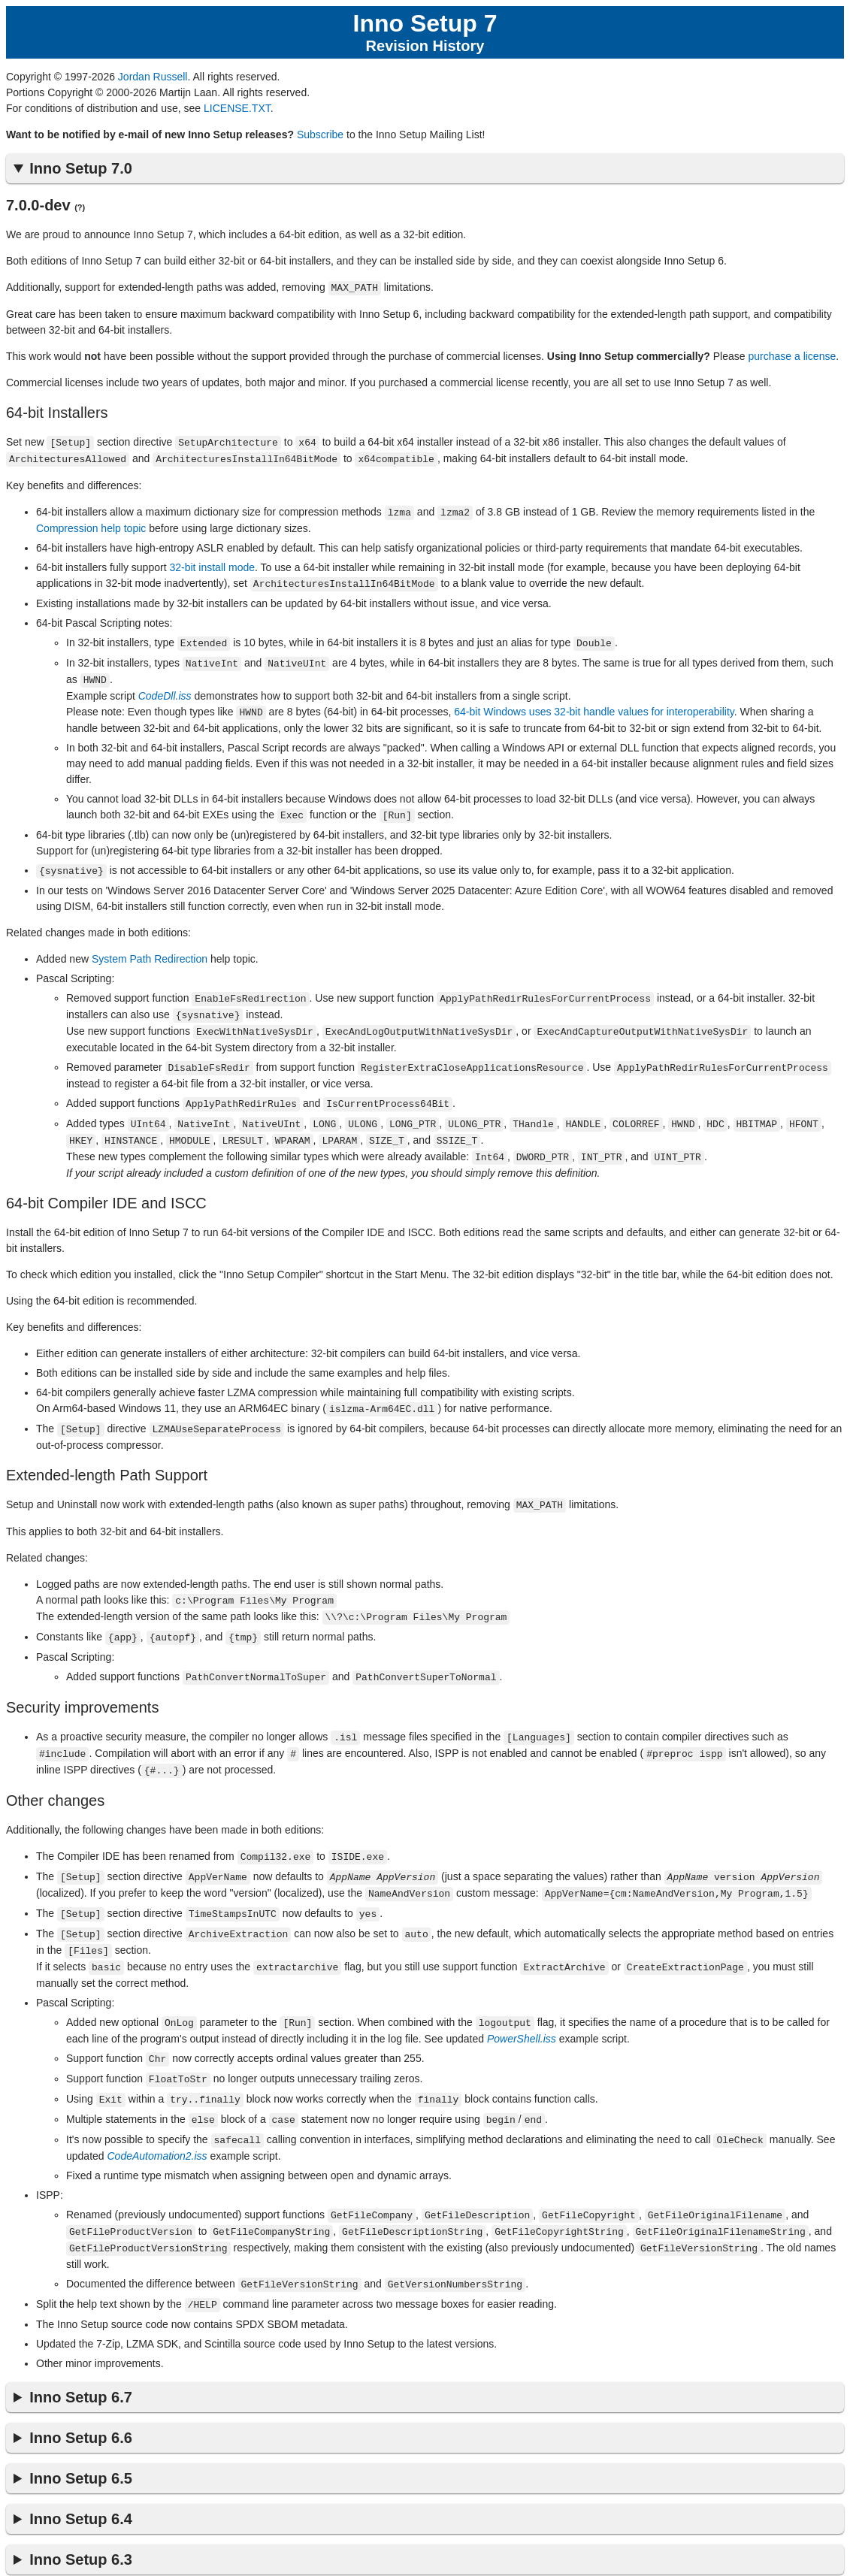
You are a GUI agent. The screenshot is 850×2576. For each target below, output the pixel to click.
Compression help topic (91, 525)
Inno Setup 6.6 (80, 2402)
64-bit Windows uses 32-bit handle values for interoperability (594, 706)
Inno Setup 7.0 (80, 168)
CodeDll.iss (165, 690)
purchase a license (792, 355)
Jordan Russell (153, 77)
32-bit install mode (212, 564)
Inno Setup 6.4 (80, 2483)
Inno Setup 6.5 (80, 2443)
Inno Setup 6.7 (80, 2362)
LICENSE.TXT (237, 108)
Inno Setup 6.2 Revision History (79, 2557)
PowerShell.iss (521, 2011)
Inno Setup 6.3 (80, 2524)
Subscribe (320, 134)
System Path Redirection (149, 951)
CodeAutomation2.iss (157, 2124)
